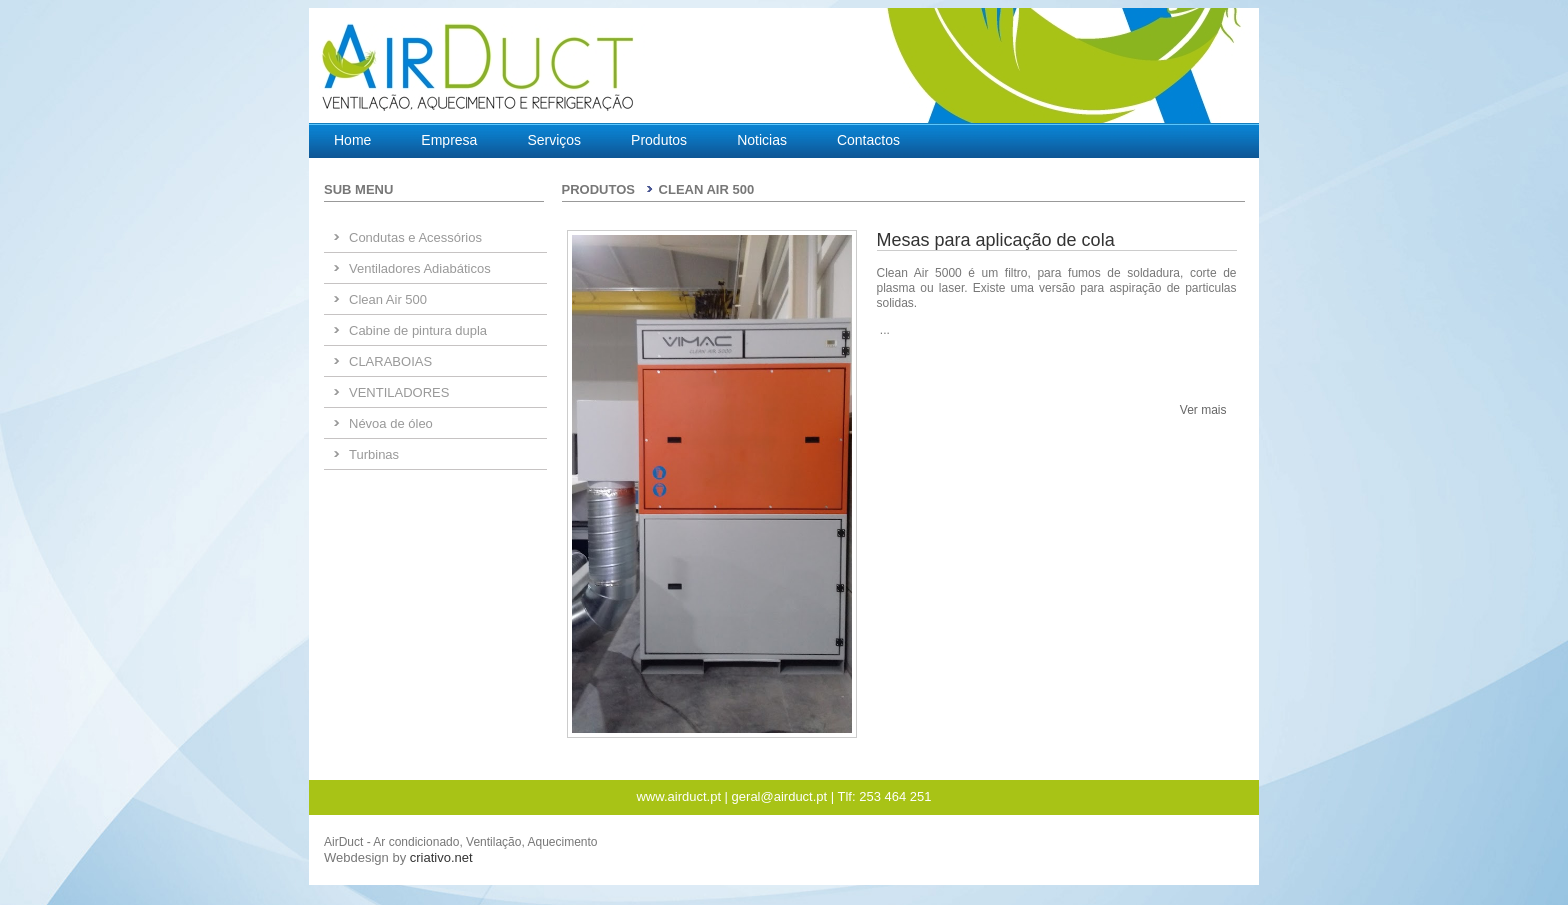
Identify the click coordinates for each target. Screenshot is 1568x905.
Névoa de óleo (391, 423)
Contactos (868, 140)
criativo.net (441, 857)
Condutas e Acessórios (415, 237)
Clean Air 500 (388, 299)
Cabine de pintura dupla (418, 330)
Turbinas (374, 454)
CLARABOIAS (390, 361)
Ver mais (1203, 410)
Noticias (762, 140)
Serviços (554, 140)
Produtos (659, 140)
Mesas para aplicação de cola (996, 240)
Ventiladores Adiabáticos (420, 268)
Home (352, 140)
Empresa (449, 140)
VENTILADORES (399, 392)
